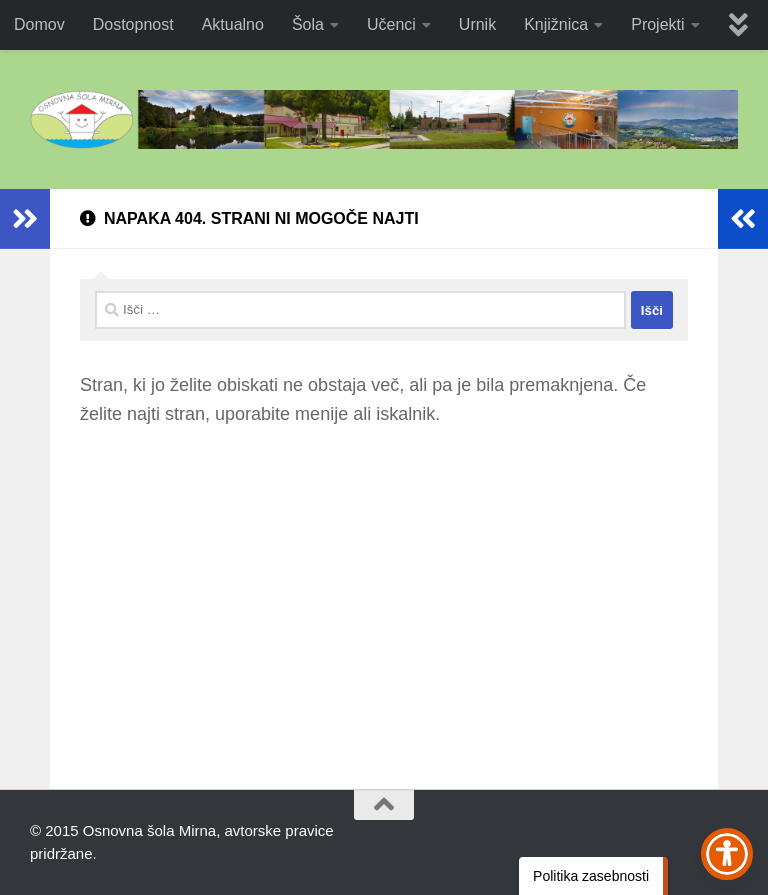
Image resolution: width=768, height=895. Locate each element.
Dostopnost (133, 24)
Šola (308, 24)
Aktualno (233, 24)
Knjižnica (556, 24)
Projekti (657, 24)
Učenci (391, 24)
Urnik (477, 24)
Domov (39, 24)
